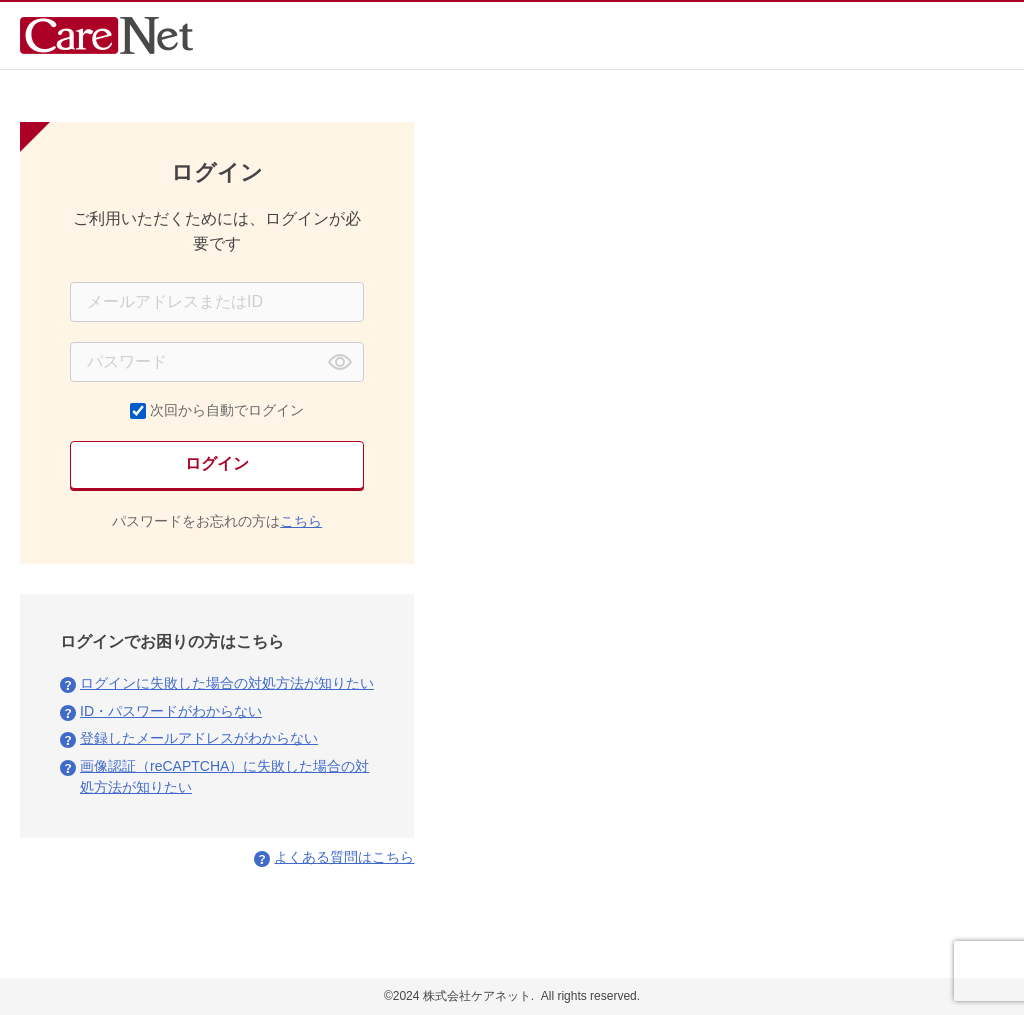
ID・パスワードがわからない (171, 711)
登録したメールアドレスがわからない (199, 738)
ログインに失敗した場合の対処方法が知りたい (227, 683)
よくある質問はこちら (344, 857)
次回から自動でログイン (227, 410)
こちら (301, 521)
